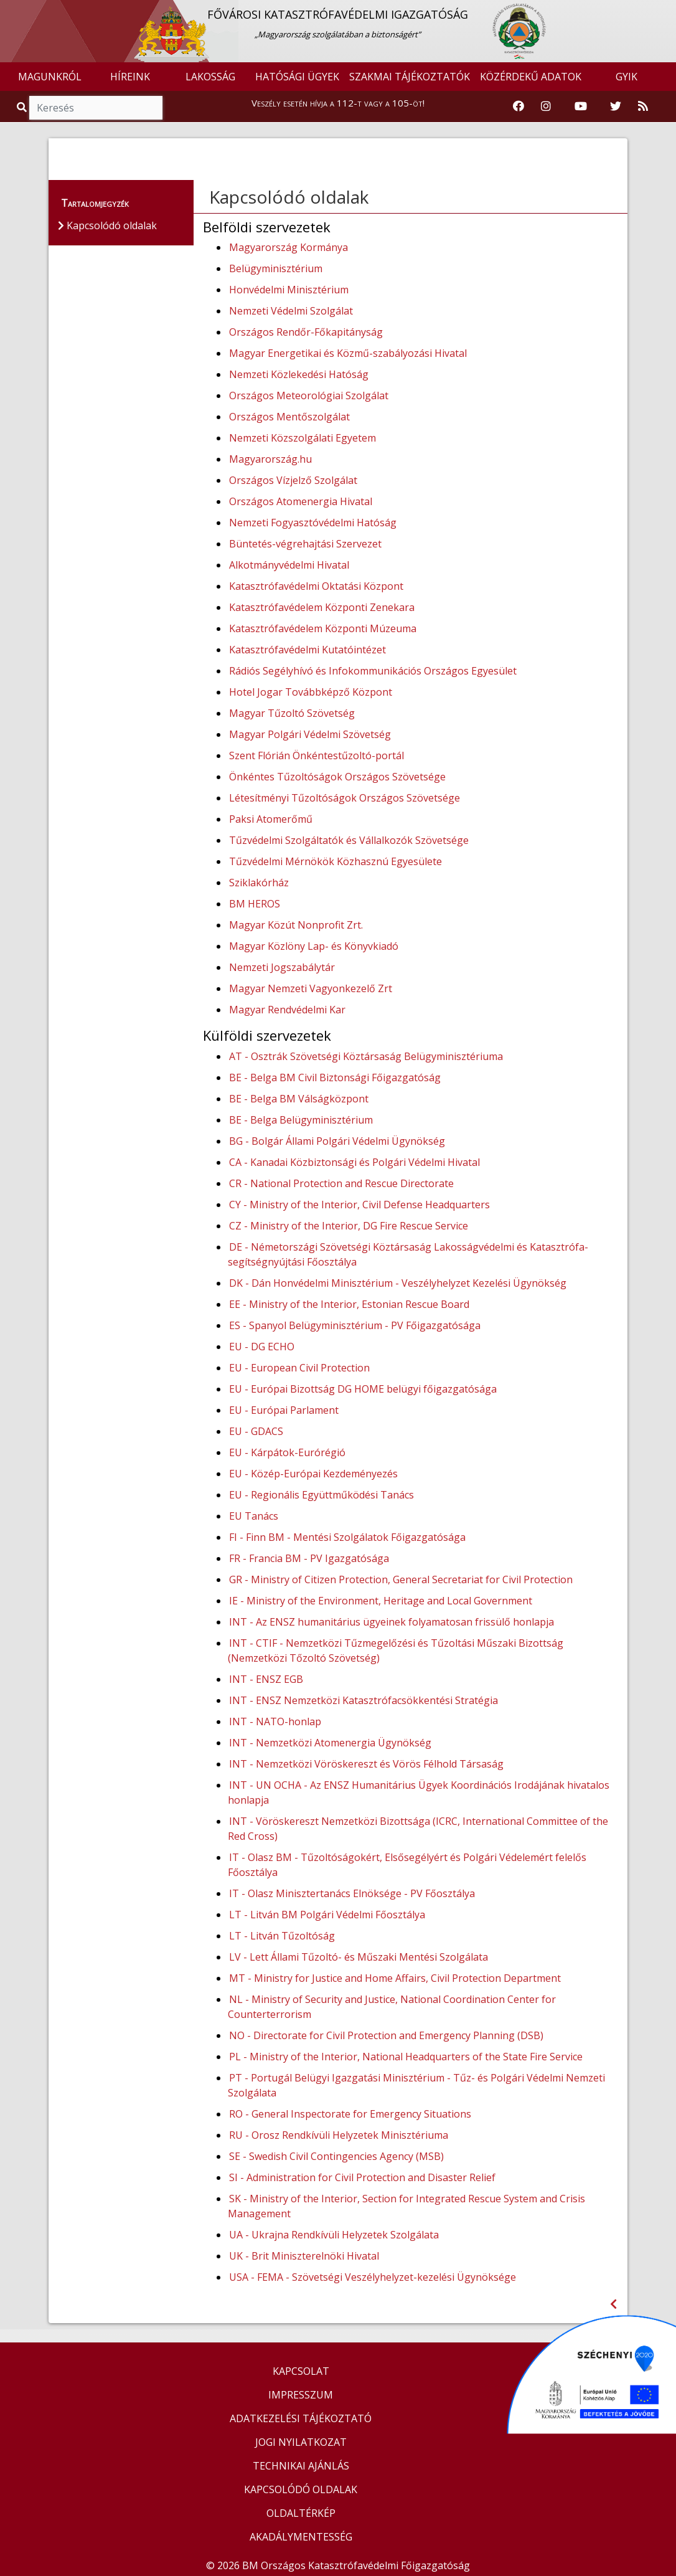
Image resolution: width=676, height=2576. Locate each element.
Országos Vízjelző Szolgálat (293, 480)
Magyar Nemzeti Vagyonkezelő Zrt (310, 988)
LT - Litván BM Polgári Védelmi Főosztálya (327, 1914)
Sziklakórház (259, 882)
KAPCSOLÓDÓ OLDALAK (300, 2489)
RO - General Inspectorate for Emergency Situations (350, 2114)
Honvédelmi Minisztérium (289, 289)
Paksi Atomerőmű (270, 819)
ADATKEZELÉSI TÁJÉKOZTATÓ (301, 2418)
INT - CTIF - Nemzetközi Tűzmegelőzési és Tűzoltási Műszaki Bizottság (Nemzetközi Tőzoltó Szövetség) (395, 1650)
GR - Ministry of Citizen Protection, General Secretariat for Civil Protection (401, 1579)
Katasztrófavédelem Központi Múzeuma (322, 628)
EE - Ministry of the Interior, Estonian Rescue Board (349, 1304)
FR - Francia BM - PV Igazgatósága (309, 1558)
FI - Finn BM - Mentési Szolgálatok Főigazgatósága (347, 1537)
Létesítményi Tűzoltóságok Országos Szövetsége (344, 798)
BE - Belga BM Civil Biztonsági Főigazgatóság (335, 1077)
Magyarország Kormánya (288, 247)
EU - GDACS (256, 1431)
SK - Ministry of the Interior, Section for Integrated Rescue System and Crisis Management (406, 2206)
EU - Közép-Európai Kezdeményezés (313, 1473)
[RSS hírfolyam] (643, 106)
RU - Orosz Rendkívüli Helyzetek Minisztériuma (338, 2135)
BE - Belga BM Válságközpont (299, 1099)
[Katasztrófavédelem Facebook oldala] (518, 106)
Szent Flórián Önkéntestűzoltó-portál (316, 755)
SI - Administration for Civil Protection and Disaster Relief (362, 2177)
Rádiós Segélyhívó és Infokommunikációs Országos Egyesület (373, 671)
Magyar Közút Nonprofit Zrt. (296, 925)
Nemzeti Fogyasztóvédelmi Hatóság (313, 522)
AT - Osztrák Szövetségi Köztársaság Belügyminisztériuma (366, 1056)
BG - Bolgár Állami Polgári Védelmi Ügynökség (337, 1141)
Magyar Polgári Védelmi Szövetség (310, 734)
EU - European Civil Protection (299, 1368)
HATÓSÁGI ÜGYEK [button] (297, 76)
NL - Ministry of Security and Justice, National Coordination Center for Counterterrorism (392, 2006)
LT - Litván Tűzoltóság (282, 1936)
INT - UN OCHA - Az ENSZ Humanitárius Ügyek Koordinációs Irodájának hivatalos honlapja (418, 1792)
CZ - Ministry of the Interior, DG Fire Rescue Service (348, 1226)
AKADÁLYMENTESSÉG (301, 2537)
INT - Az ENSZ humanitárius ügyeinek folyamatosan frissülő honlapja (391, 1622)
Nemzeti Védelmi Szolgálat (291, 311)
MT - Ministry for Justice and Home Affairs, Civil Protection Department (395, 1978)
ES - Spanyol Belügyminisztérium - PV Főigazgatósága (355, 1325)
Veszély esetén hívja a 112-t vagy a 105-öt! (338, 103)
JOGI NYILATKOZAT (301, 2442)
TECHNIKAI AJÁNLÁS (301, 2466)
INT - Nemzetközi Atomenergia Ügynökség (330, 1743)
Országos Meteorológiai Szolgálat (308, 395)
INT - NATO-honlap (275, 1721)
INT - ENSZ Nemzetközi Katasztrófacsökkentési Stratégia (363, 1700)
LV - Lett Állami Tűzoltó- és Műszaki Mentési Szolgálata (358, 1957)
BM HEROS (254, 904)
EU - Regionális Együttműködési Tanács (321, 1495)
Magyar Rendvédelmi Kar (287, 1009)
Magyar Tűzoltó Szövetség (292, 713)
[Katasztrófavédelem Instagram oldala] (546, 106)
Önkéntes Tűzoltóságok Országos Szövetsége (337, 777)
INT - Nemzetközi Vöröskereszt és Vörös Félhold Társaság (366, 1764)
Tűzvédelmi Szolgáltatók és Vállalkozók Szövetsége (349, 840)
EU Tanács (253, 1516)
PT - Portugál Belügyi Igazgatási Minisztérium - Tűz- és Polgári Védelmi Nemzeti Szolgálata (416, 2085)
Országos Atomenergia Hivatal (300, 501)
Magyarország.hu (270, 459)
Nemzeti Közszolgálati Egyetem (302, 438)
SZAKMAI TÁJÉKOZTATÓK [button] (409, 76)
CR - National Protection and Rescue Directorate (341, 1183)
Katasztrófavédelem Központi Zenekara (322, 607)
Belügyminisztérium (275, 268)
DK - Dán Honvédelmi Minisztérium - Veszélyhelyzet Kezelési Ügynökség (397, 1283)
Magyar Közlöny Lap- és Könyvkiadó (313, 946)
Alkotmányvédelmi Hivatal (289, 565)
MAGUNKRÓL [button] (50, 76)
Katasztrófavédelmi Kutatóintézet (307, 649)
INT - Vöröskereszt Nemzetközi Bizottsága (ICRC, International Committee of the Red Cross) (418, 1828)
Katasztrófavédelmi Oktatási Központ (316, 586)
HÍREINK (130, 76)
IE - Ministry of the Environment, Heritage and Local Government (380, 1601)
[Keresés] (95, 108)
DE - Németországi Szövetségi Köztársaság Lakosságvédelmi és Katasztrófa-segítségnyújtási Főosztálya (408, 1254)
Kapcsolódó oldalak (289, 197)
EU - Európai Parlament (284, 1410)
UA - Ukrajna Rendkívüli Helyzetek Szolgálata (334, 2235)
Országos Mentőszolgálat (289, 417)
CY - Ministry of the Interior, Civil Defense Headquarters (359, 1204)
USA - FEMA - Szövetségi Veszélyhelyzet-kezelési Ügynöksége (372, 2277)
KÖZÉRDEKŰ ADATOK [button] (530, 76)
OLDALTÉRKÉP (301, 2513)
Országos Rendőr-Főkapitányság (306, 332)
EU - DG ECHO (261, 1346)
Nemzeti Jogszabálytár (282, 967)
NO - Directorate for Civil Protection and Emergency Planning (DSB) (386, 2035)
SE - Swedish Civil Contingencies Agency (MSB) (336, 2156)
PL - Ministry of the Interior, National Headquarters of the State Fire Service (406, 2056)
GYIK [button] (626, 76)
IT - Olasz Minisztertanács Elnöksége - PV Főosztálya (352, 1893)
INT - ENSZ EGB (266, 1679)
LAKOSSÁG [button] (210, 76)
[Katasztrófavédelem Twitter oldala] (615, 106)
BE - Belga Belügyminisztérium (301, 1120)
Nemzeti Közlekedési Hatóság (299, 374)
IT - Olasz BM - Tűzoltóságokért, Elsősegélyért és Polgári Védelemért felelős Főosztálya (407, 1864)
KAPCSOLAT (301, 2371)
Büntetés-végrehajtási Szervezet (305, 544)
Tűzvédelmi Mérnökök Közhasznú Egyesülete (335, 861)
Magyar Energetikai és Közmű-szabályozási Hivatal (348, 353)
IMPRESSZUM (300, 2395)
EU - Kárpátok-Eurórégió (287, 1452)
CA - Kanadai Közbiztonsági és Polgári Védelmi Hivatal (354, 1162)
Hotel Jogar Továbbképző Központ (310, 692)
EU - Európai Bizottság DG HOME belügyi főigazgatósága (363, 1389)
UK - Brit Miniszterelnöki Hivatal (304, 2256)
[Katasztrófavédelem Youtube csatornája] (580, 106)
